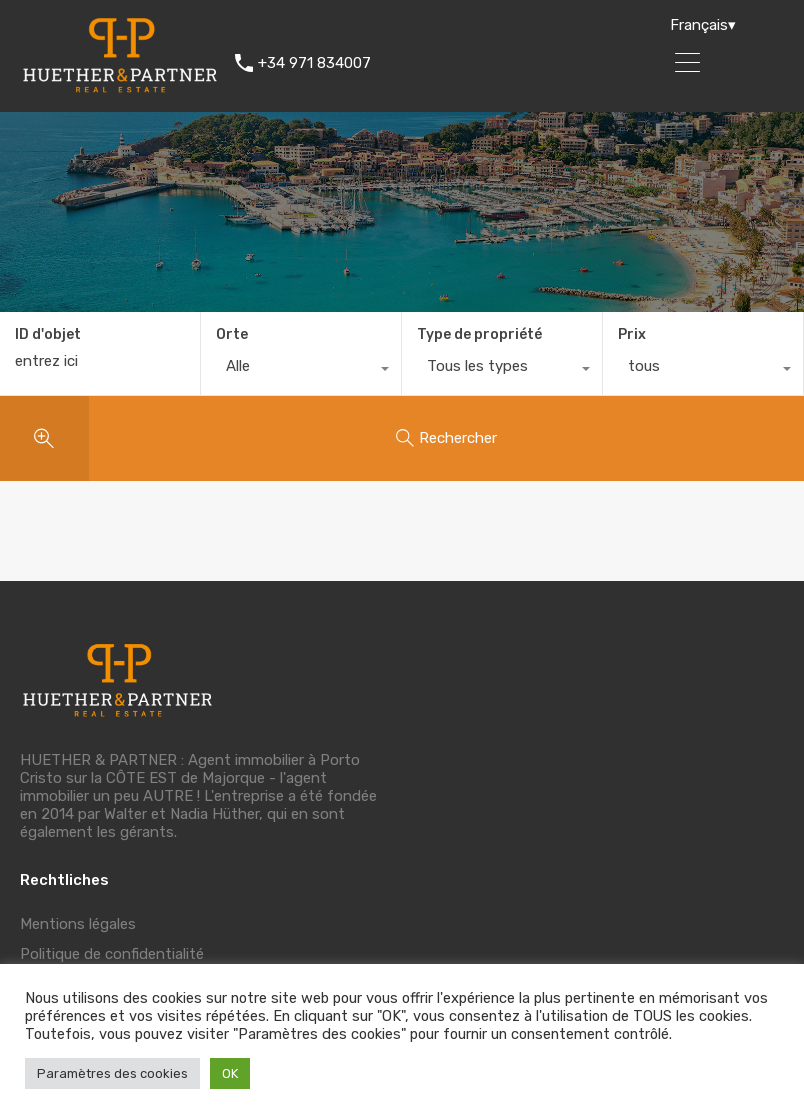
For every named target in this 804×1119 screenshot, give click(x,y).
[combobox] (301, 371)
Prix (632, 334)
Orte (232, 334)
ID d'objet (48, 335)
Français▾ (703, 25)
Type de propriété (479, 334)
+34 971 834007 (314, 63)
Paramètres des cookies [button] (112, 1073)
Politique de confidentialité (112, 954)
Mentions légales (78, 924)
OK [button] (230, 1073)
